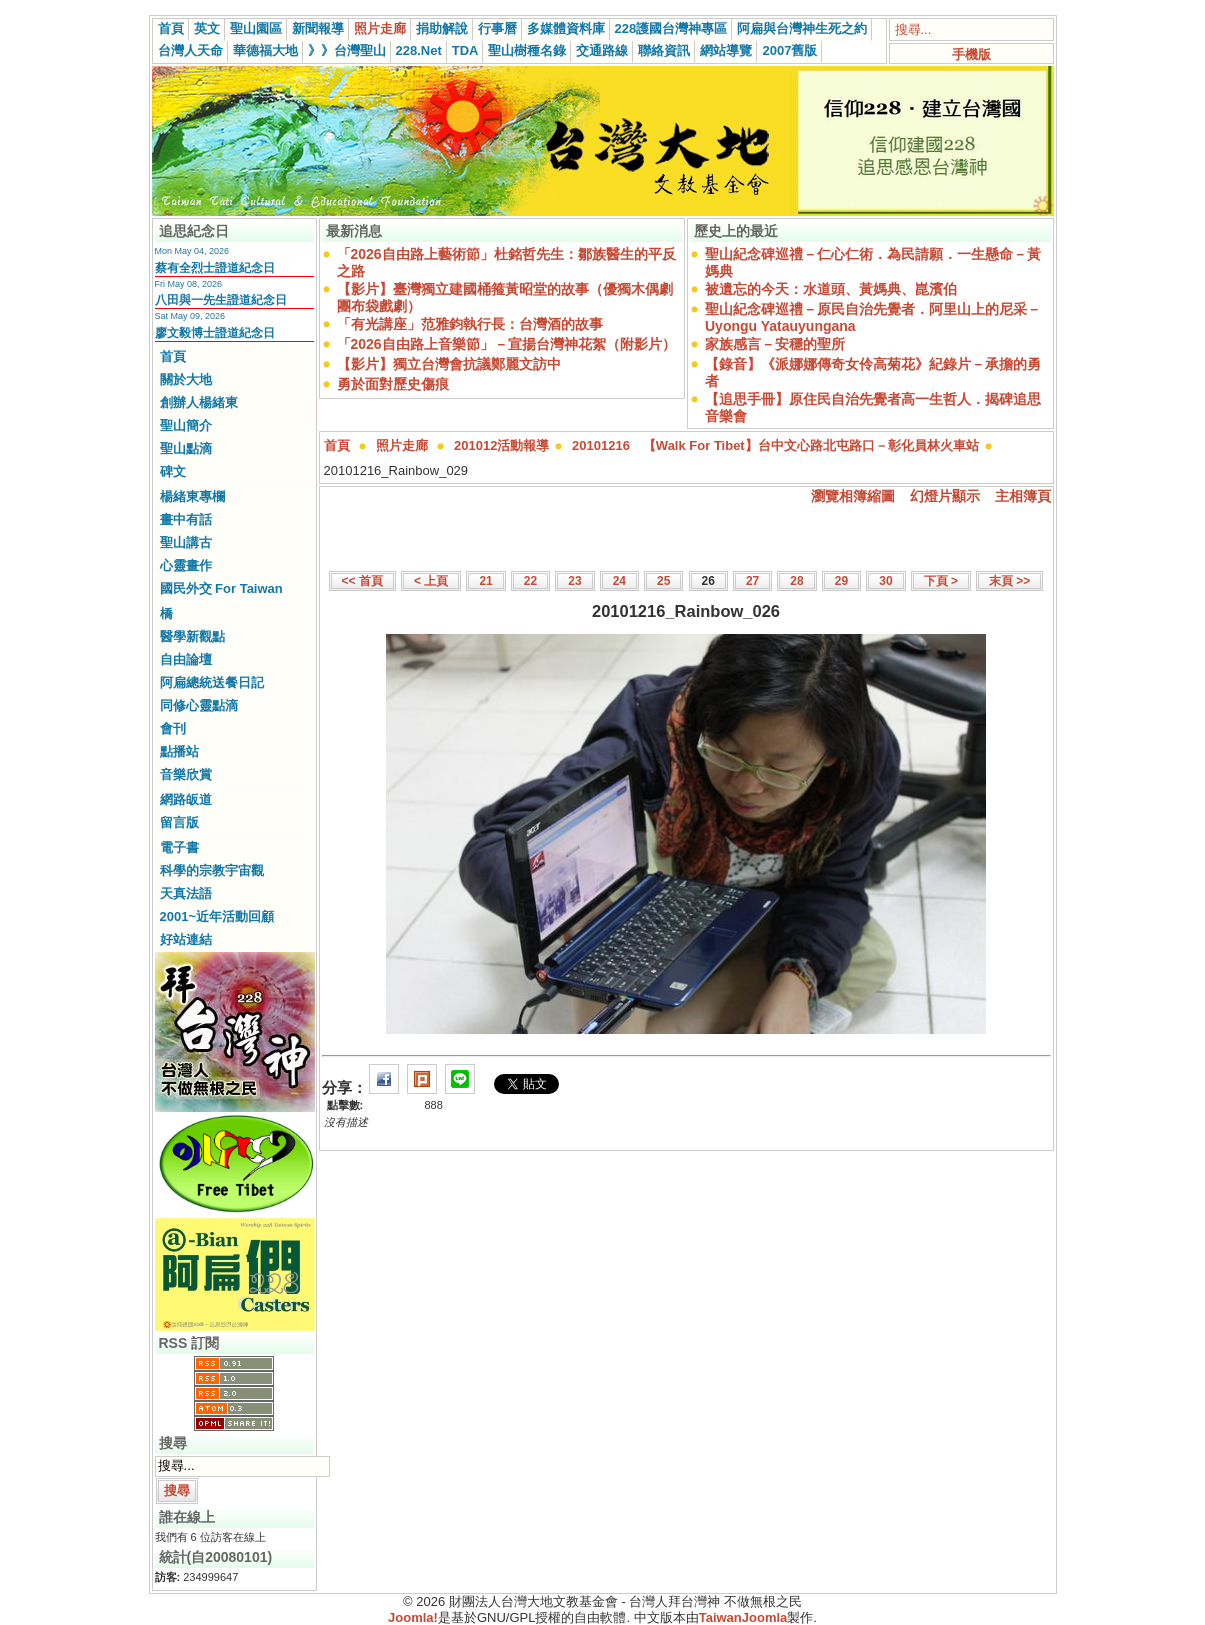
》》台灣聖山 (347, 50)
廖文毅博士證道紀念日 (215, 333)
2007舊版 (789, 50)
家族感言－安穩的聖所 (775, 344)
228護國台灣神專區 (671, 28)
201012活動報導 (501, 445)
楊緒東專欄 (192, 496)
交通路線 (602, 50)
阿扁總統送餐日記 (212, 682)
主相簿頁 (1023, 496)
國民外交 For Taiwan (221, 588)
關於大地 (186, 379)
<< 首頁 (362, 581)
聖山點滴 (186, 448)
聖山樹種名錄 (527, 50)
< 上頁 (431, 581)
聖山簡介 (186, 425)
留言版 (179, 822)
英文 (207, 28)
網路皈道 (186, 799)
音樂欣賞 (186, 774)
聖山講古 (186, 542)
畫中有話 (186, 519)
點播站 (179, 751)
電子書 (179, 847)
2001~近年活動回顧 (217, 916)
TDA (465, 50)
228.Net (419, 50)
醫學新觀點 (192, 636)
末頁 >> (1009, 581)
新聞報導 (318, 28)
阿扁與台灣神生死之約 (802, 28)
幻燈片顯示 (945, 496)
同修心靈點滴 (199, 705)
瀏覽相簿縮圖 (853, 496)
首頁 (171, 28)
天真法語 (186, 893)
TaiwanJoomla (743, 1617)
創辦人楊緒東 (199, 402)
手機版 (971, 54)
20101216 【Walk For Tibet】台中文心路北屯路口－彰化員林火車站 (775, 445)
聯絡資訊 (664, 50)
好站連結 (186, 939)
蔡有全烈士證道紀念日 (215, 268)
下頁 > (941, 581)
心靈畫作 (186, 565)
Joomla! (413, 1617)
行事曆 (497, 28)
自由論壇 (186, 659)
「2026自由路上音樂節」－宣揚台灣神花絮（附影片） (506, 344)
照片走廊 (380, 28)
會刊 (173, 728)
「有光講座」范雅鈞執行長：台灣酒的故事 (470, 324)
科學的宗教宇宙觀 (212, 870)
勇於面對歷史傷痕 (393, 384)
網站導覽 (726, 50)
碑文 (173, 471)
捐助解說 (442, 28)
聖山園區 (256, 28)
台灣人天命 (190, 50)
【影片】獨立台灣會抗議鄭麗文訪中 (449, 364)
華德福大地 (265, 50)
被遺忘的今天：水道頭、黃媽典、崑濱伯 (831, 289)
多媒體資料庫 (566, 28)
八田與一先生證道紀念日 (221, 300)
